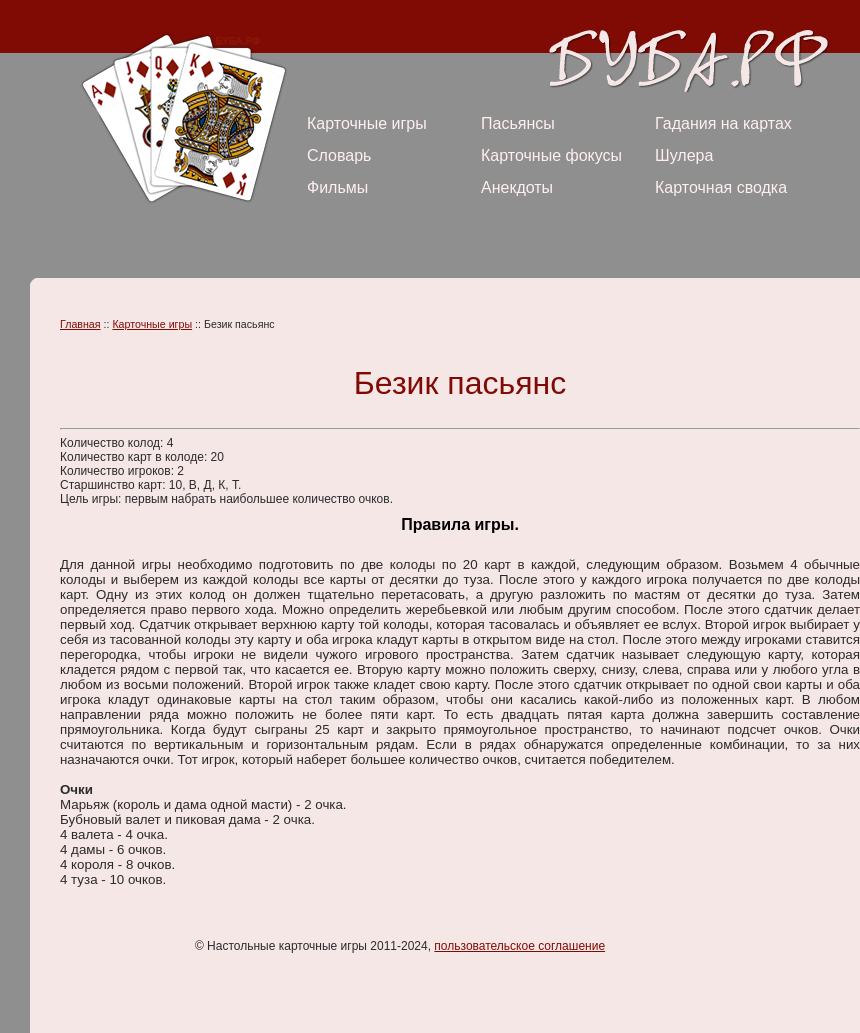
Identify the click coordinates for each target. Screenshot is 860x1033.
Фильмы (337, 187)
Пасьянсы (518, 123)
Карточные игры (367, 123)
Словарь (339, 155)
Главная (80, 324)
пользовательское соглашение (519, 946)
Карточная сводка (721, 187)
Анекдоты (517, 187)
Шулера (684, 155)
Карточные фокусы (551, 155)
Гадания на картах (723, 123)
